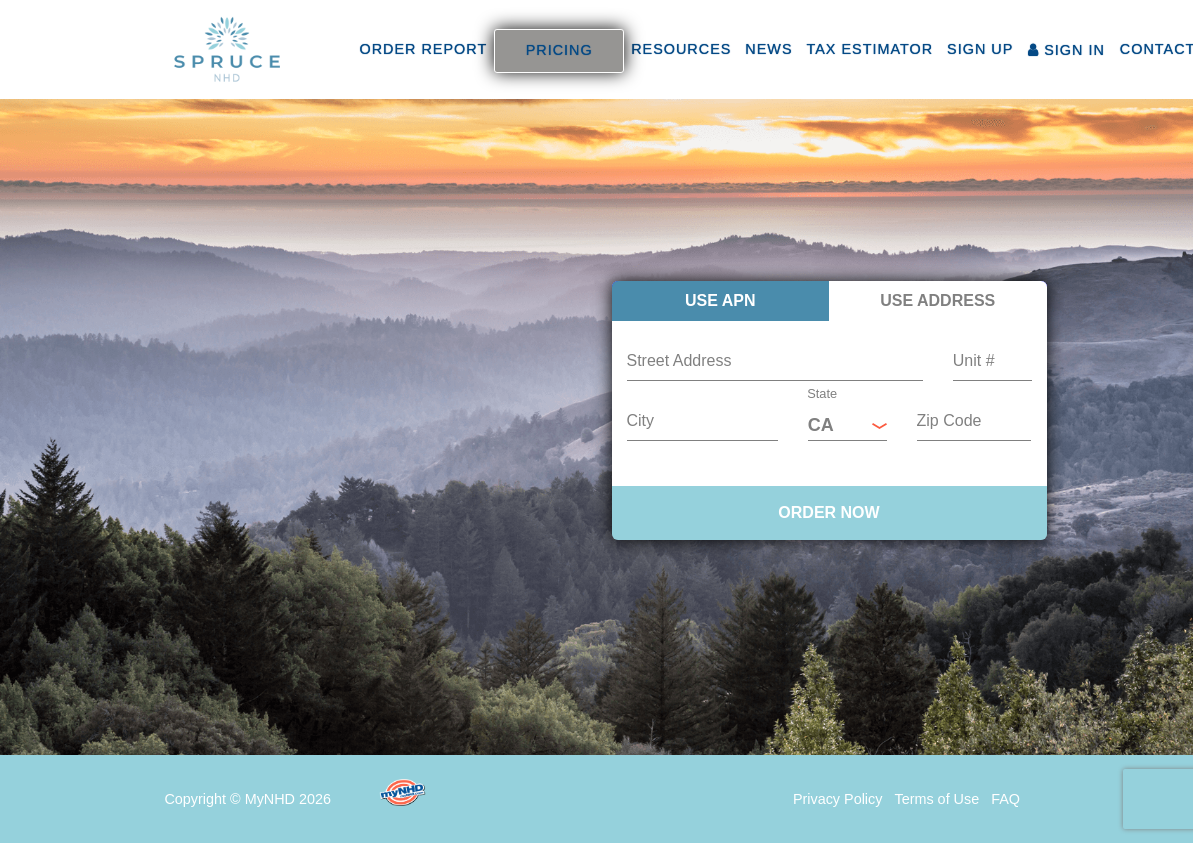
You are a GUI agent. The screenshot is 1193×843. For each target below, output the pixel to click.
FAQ (1005, 799)
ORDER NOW (828, 512)
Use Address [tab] (937, 300)
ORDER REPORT (424, 49)
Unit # (974, 360)
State (822, 394)
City (641, 420)
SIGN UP (980, 49)
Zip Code (949, 420)
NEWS (768, 49)
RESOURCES (681, 49)
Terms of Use (936, 799)
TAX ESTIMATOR (870, 49)
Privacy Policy (838, 799)
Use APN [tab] (720, 300)
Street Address (679, 360)
